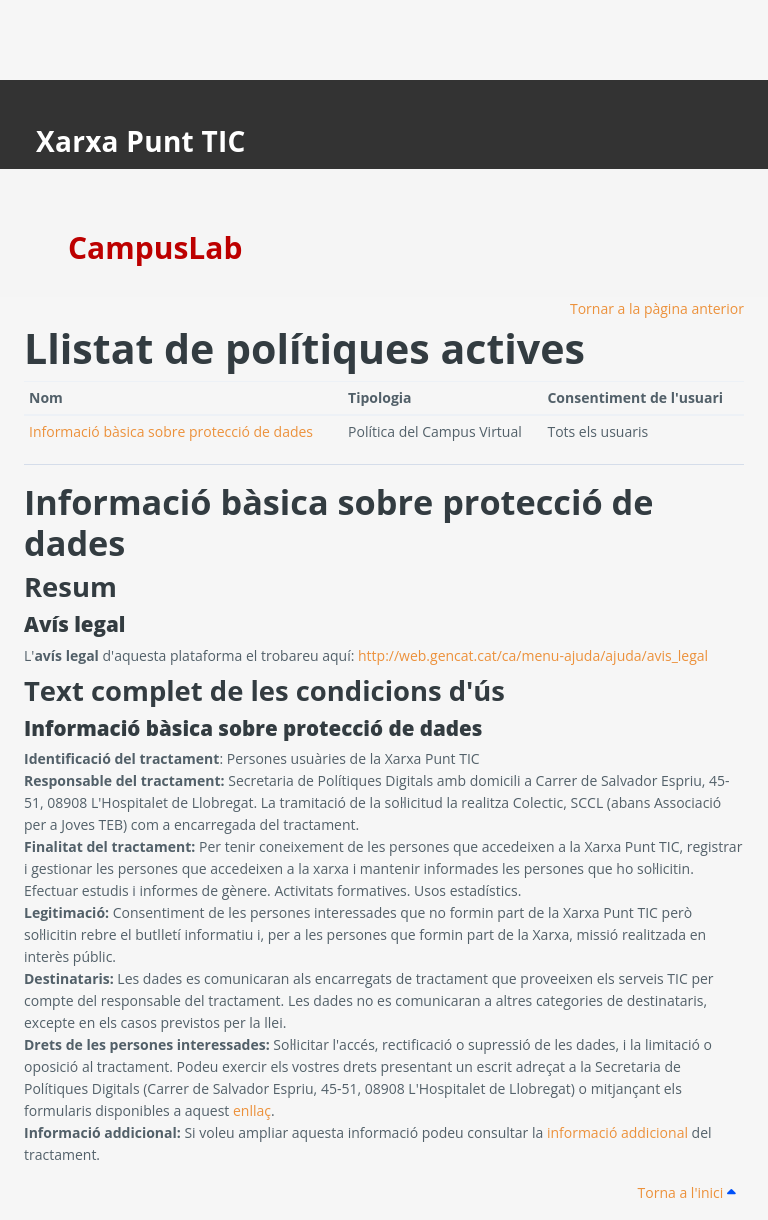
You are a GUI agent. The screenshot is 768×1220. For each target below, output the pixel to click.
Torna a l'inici (687, 1192)
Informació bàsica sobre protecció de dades (171, 431)
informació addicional (617, 1132)
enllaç (252, 1110)
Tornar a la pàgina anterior (657, 308)
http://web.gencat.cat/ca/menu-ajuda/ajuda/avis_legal (533, 655)
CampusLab (155, 247)
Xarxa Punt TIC (141, 141)
